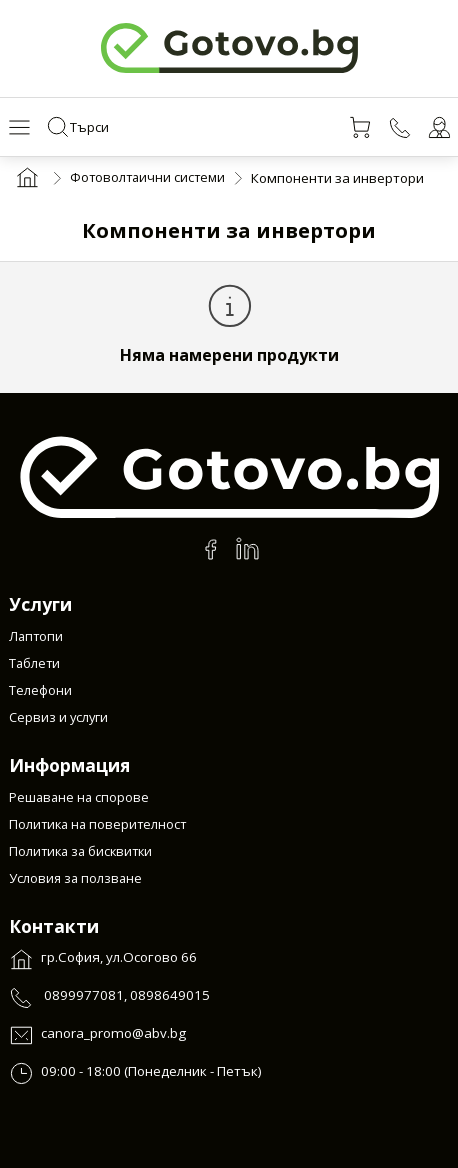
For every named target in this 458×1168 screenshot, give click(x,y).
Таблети (35, 665)
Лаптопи (37, 638)
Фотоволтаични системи (150, 181)
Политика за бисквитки (84, 852)
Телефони (40, 692)
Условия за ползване (77, 879)
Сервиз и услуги (60, 719)
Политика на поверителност (100, 825)
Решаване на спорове (80, 798)
